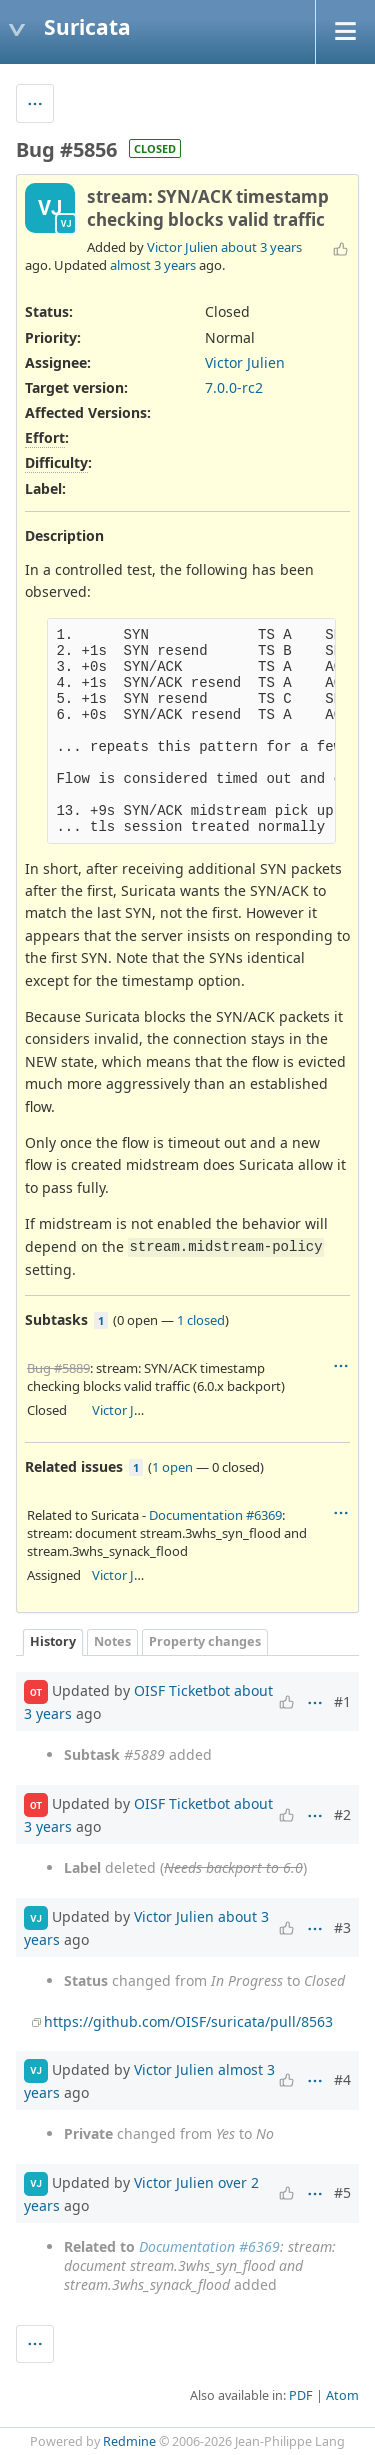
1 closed (201, 1320)
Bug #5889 (58, 1368)
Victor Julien (182, 247)
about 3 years (261, 247)
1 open (172, 1467)
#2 (342, 1814)
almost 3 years (153, 265)
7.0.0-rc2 (234, 387)
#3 (342, 1927)
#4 (342, 2079)
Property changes (205, 1641)
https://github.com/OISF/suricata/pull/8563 (188, 2021)
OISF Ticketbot (182, 1690)
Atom (342, 2395)
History (53, 1641)
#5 (342, 2192)
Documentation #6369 (215, 1515)
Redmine (129, 2441)
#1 (342, 1701)
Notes (112, 1641)
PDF (301, 2395)
